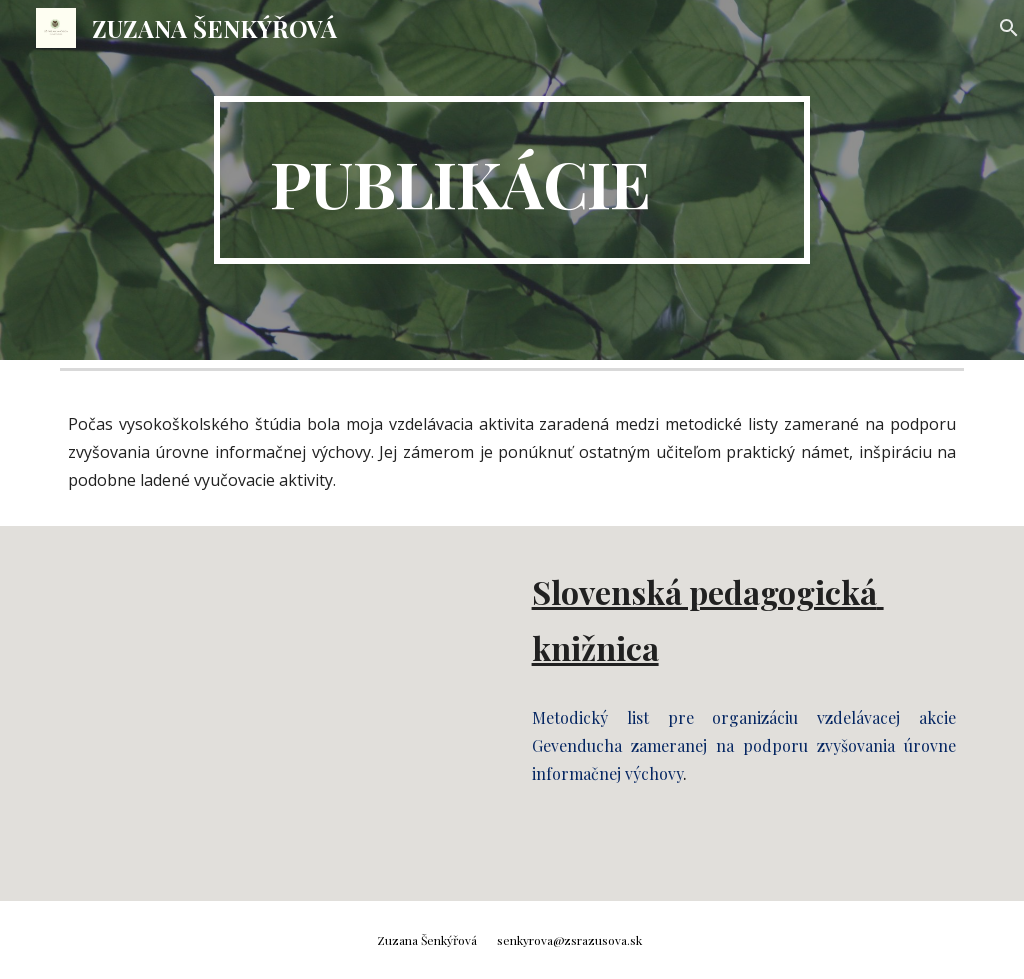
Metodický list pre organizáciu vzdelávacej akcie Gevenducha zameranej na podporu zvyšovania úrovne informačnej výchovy (744, 745)
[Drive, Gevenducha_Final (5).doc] (280, 713)
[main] (511, 180)
